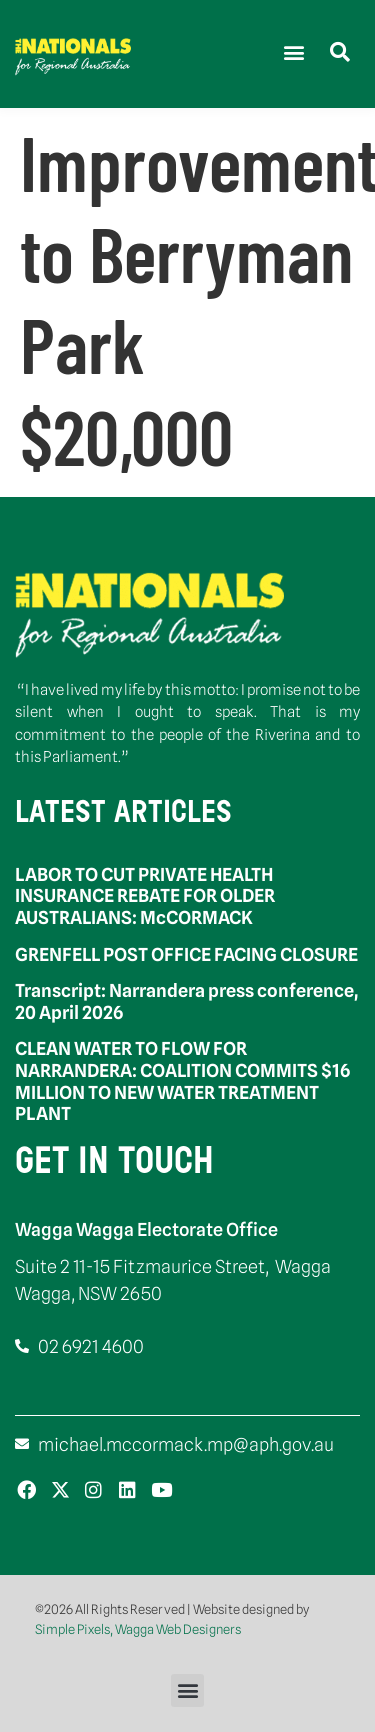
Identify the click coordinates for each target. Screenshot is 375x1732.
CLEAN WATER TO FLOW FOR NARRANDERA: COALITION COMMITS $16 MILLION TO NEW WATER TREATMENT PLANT (182, 1081)
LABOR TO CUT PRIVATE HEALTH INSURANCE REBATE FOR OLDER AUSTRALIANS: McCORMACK (145, 896)
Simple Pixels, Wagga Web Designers (138, 1629)
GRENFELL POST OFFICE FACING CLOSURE (186, 954)
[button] (293, 51)
